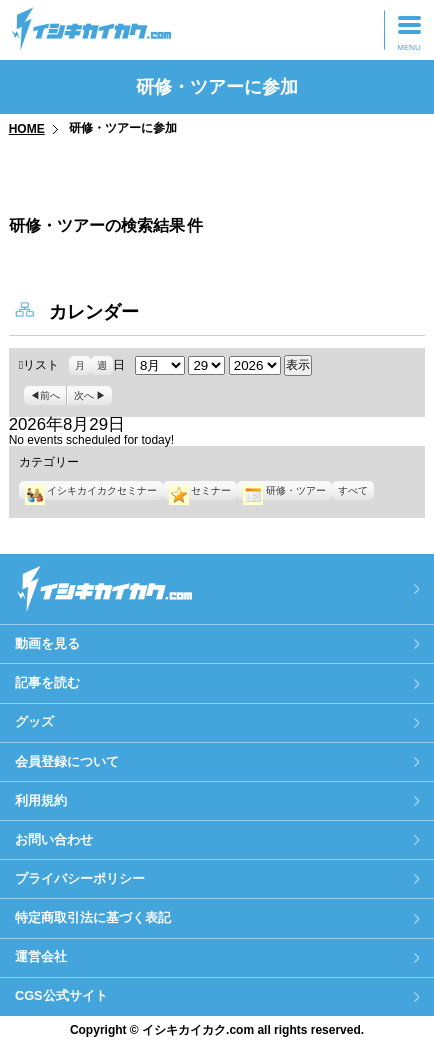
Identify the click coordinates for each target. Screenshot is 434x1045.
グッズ (34, 721)
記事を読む (47, 682)
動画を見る (47, 643)
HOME (27, 129)
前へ (50, 395)
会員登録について (67, 761)
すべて (353, 490)
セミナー (200, 490)
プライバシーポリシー (80, 878)
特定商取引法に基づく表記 (93, 917)
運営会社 (41, 956)
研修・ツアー (284, 490)
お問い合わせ (54, 839)
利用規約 (41, 800)
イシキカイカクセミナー (91, 490)
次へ (84, 395)
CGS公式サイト (61, 995)
